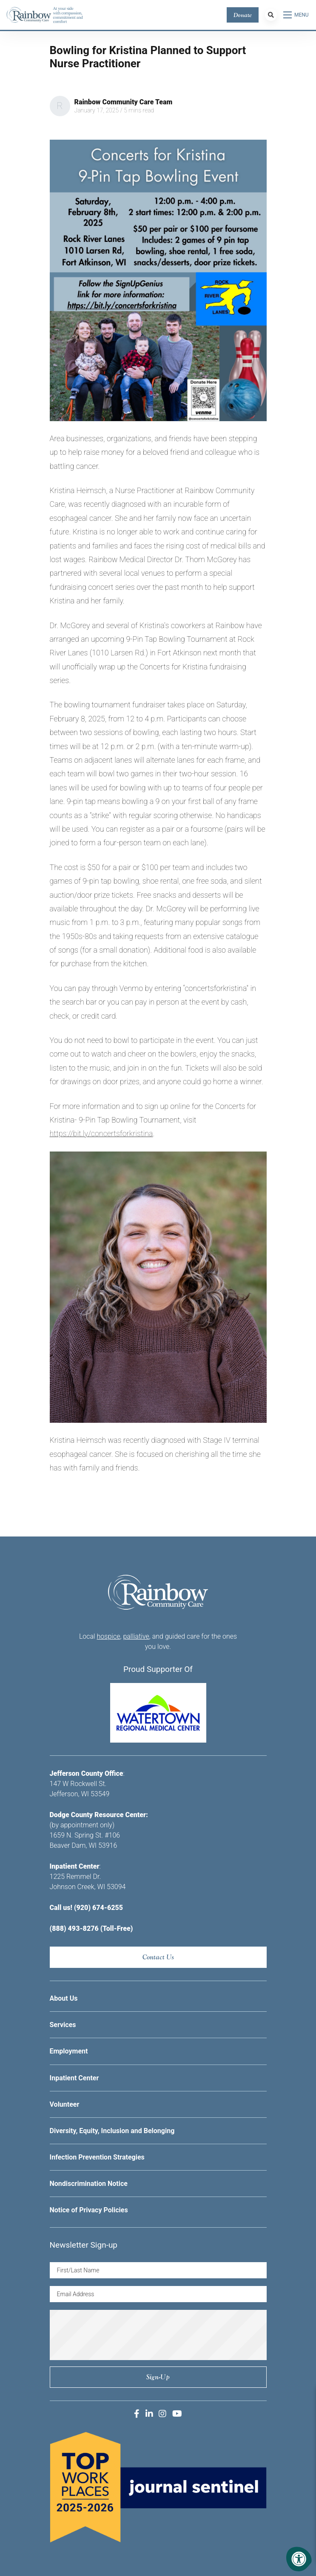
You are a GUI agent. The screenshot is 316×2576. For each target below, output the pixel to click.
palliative (136, 1636)
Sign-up (158, 2376)
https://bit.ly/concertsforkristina (101, 1133)
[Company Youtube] (177, 2413)
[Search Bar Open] (271, 15)
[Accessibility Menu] (299, 2559)
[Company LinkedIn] (149, 2413)
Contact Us (158, 1957)
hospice (108, 1636)
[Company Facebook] (136, 2413)
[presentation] (158, 2335)
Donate (242, 15)
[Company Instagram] (162, 2413)
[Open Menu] (296, 15)
